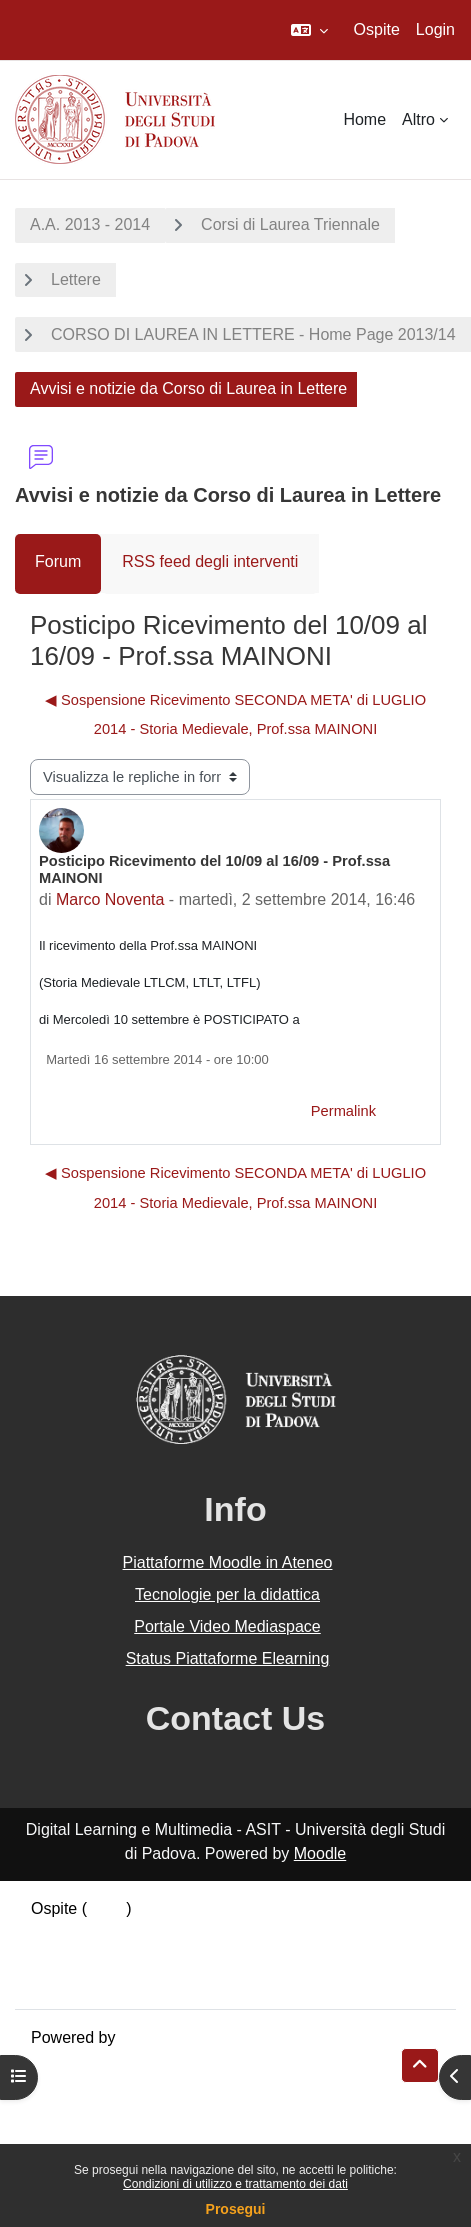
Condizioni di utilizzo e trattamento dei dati (235, 2184)
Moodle (320, 1853)
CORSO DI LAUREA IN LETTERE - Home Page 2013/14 (253, 334)
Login (435, 29)
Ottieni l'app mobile (99, 1980)
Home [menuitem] (364, 119)
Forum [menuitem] (58, 561)
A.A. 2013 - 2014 (90, 224)
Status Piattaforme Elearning (228, 1658)
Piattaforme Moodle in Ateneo (228, 1562)
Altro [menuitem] (418, 119)
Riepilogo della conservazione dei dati (165, 1932)
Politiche (61, 1956)
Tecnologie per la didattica (227, 1594)
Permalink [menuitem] (343, 1111)
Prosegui (236, 2209)
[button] (309, 30)
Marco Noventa (110, 899)
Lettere (76, 279)
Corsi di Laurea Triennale (290, 224)
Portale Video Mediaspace (227, 1626)
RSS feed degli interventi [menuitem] (210, 561)
